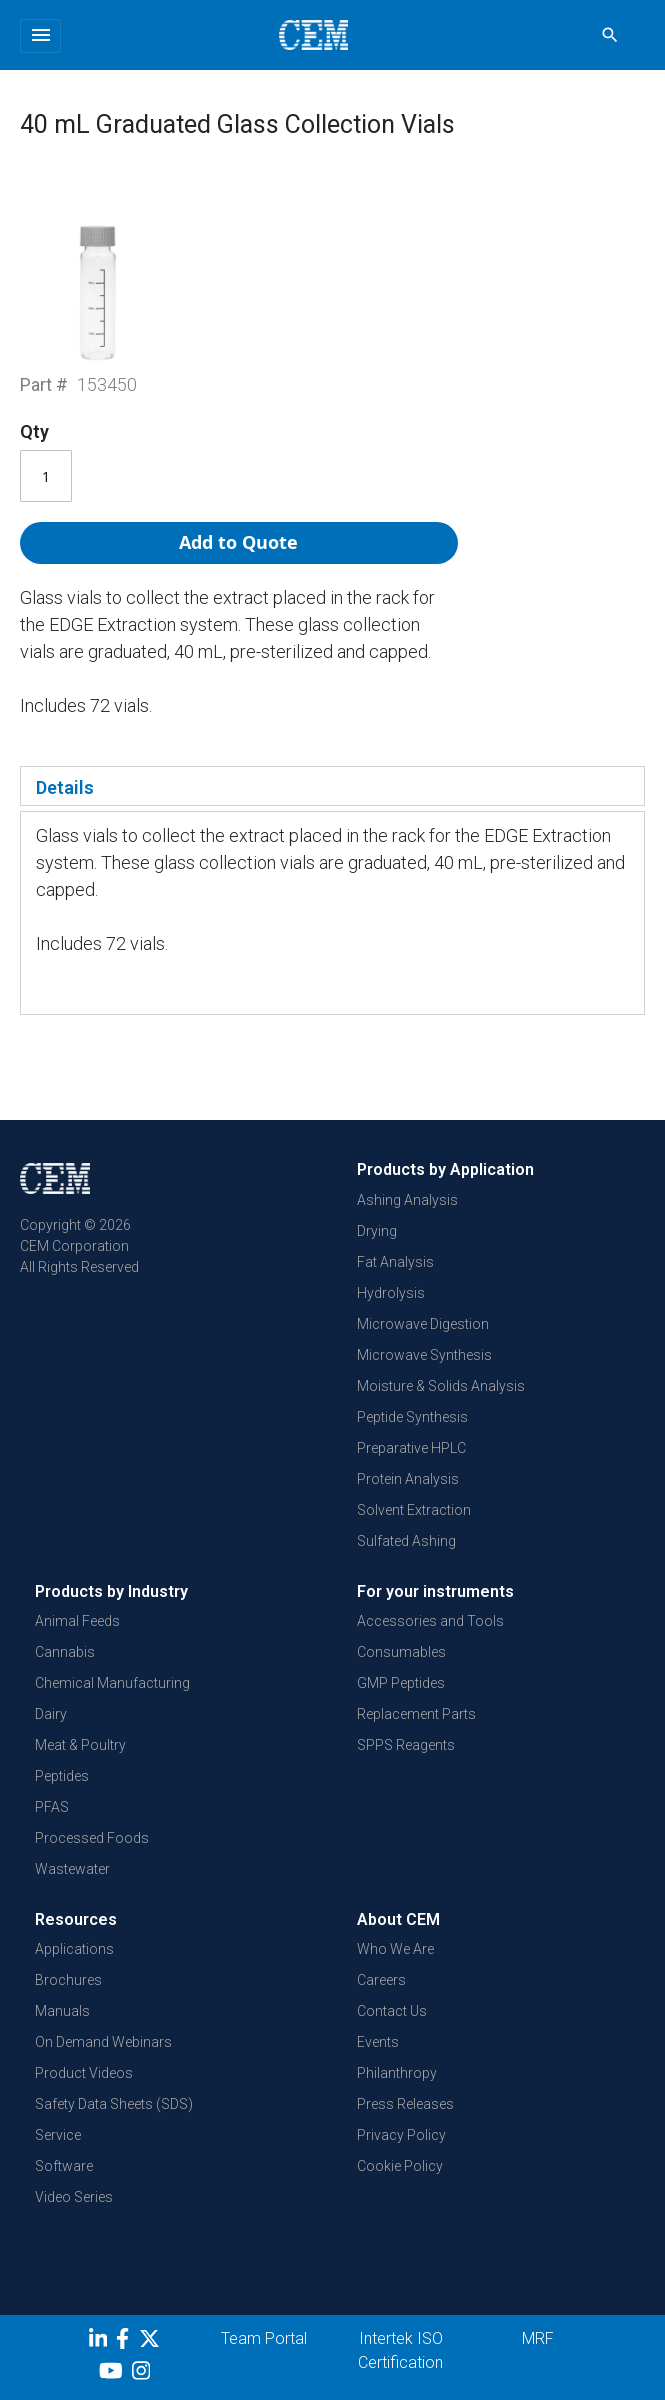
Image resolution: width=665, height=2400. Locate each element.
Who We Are (395, 1949)
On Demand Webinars (103, 2042)
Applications (74, 1949)
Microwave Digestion (423, 1324)
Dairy (51, 1714)
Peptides (62, 1776)
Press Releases (405, 2104)
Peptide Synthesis (412, 1417)
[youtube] (113, 2374)
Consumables (401, 1652)
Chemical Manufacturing (112, 1683)
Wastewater (72, 1869)
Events (378, 2042)
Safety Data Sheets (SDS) (114, 2104)
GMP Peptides (401, 1683)
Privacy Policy (401, 2135)
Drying (377, 1231)
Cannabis (65, 1652)
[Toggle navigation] (40, 36)
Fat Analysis (395, 1262)
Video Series (74, 2197)
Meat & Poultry (80, 1745)
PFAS (52, 1807)
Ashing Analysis (407, 1200)
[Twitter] (152, 2342)
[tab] (332, 786)
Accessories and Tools (430, 1621)
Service (58, 2135)
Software (64, 2166)
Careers (381, 1980)
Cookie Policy (400, 2166)
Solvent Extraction (414, 1510)
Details (65, 787)
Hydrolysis (391, 1293)
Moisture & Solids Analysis (441, 1386)
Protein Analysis (408, 1479)
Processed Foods (92, 1838)
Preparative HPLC (411, 1448)
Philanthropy (397, 2073)
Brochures (68, 1980)
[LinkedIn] (100, 2342)
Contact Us (392, 2011)
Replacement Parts (416, 1714)
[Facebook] (127, 2342)
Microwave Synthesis (424, 1355)
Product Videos (84, 2073)
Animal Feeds (77, 1621)
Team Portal (264, 2338)
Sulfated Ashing (406, 1541)
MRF (538, 2338)
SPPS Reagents (406, 1745)
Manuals (62, 2011)
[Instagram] (143, 2374)
